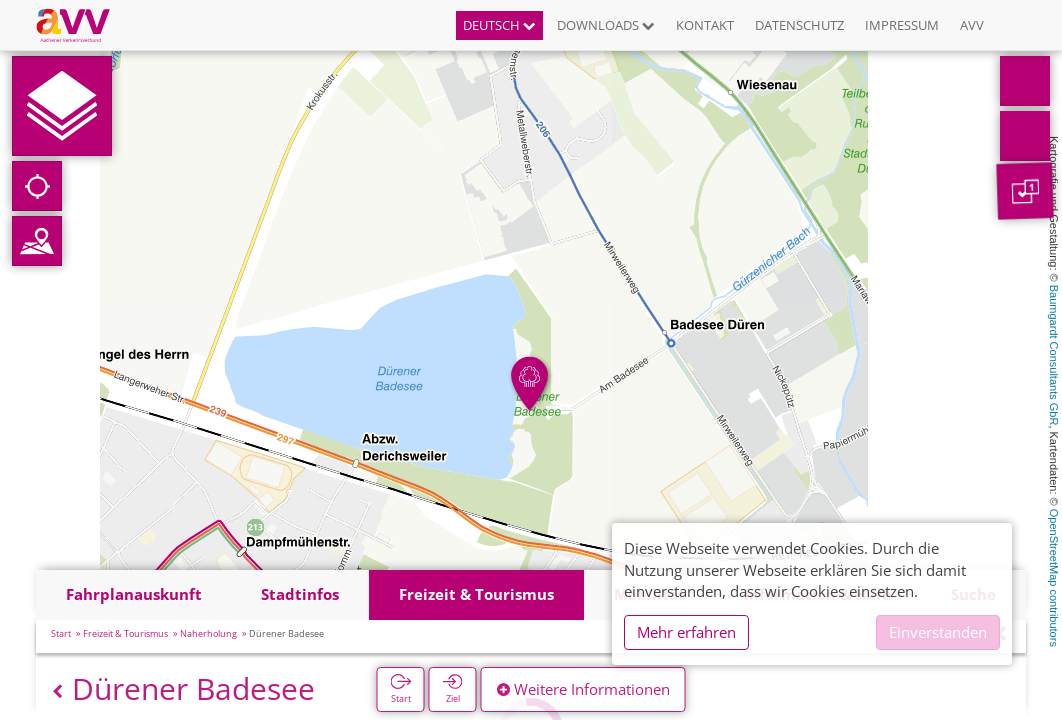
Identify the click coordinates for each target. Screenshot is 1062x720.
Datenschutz (799, 25)
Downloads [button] (606, 25)
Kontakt (705, 25)
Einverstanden (938, 632)
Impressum (902, 25)
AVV (972, 25)
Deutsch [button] (499, 25)
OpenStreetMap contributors (1054, 578)
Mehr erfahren (686, 632)
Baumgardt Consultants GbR (1054, 355)
